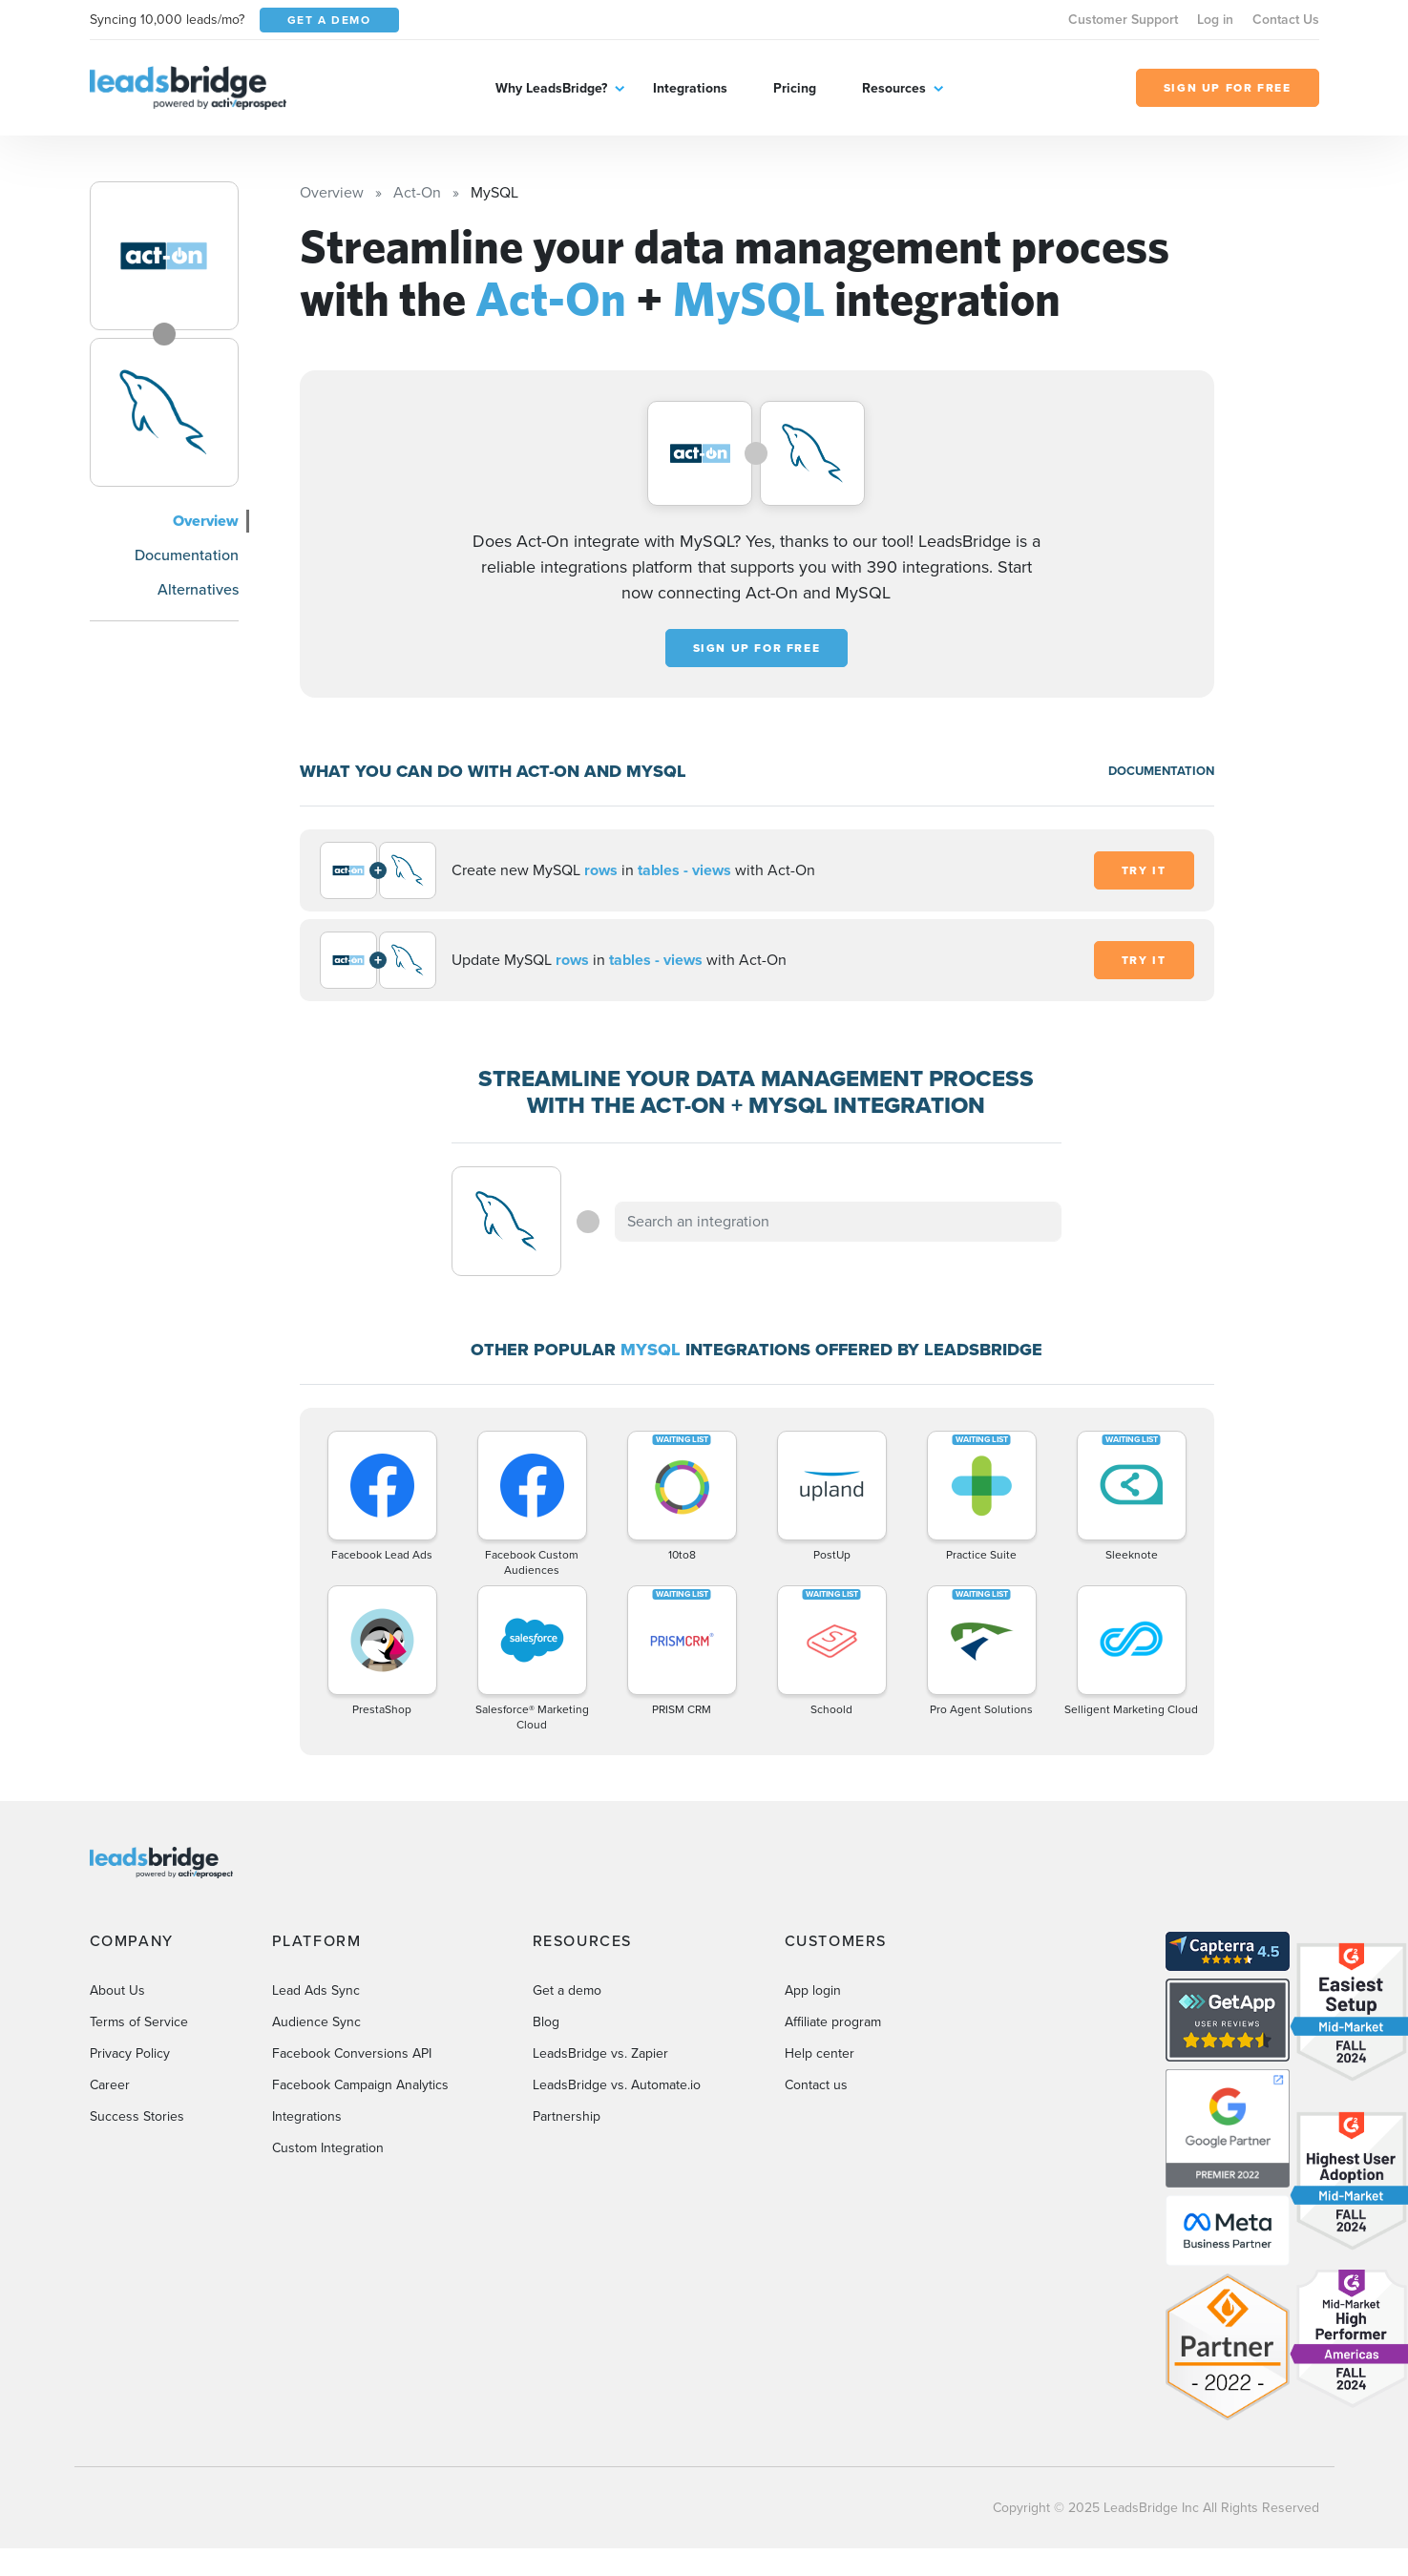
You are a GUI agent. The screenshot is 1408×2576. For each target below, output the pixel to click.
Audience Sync (316, 2022)
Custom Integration (328, 2148)
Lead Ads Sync (316, 1990)
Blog (546, 2022)
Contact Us (1285, 20)
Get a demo (567, 1990)
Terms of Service (139, 2022)
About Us (117, 1990)
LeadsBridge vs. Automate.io (617, 2085)
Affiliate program (833, 2022)
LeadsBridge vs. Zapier (600, 2053)
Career (110, 2085)
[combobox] (838, 1222)
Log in (1215, 20)
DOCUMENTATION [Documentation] (1161, 771)
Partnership (566, 2116)
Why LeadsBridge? (551, 88)
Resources (894, 88)
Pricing (794, 88)
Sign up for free (757, 648)
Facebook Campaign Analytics (360, 2085)
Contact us (816, 2085)
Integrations (690, 88)
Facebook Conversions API (351, 2053)
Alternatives (198, 589)
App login (813, 1990)
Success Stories (137, 2116)
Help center (819, 2053)
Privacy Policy (130, 2053)
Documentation (187, 555)
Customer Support (1123, 20)
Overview (206, 521)
